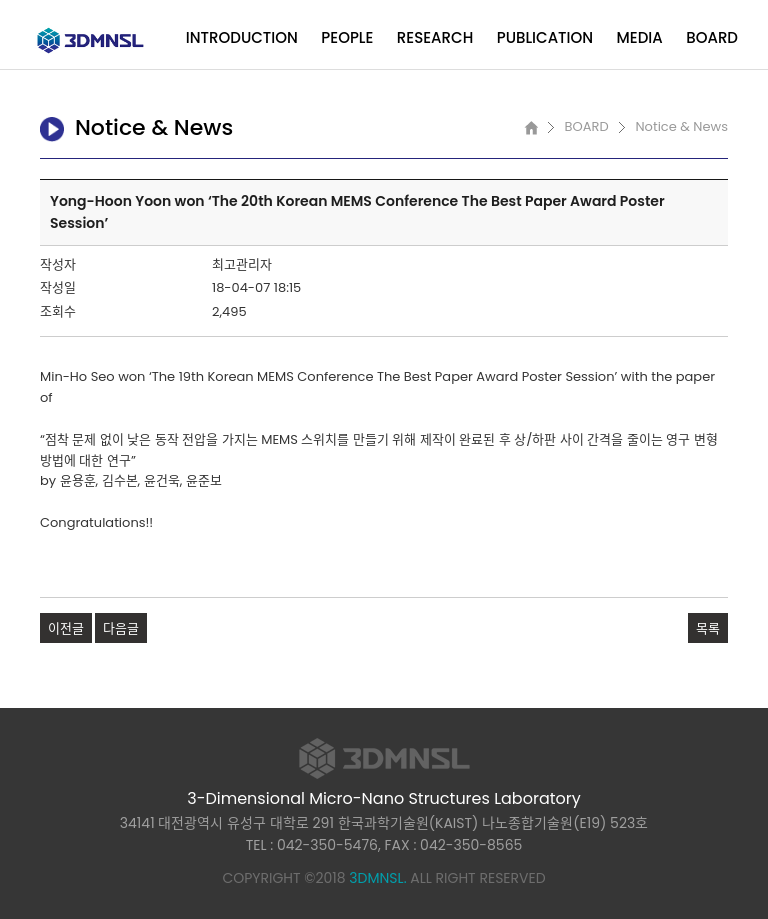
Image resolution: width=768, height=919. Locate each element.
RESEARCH (435, 37)
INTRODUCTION (242, 37)
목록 (708, 628)
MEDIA (640, 37)
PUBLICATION (545, 37)
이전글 (66, 628)
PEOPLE (347, 37)
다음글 (121, 628)
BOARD (712, 37)
